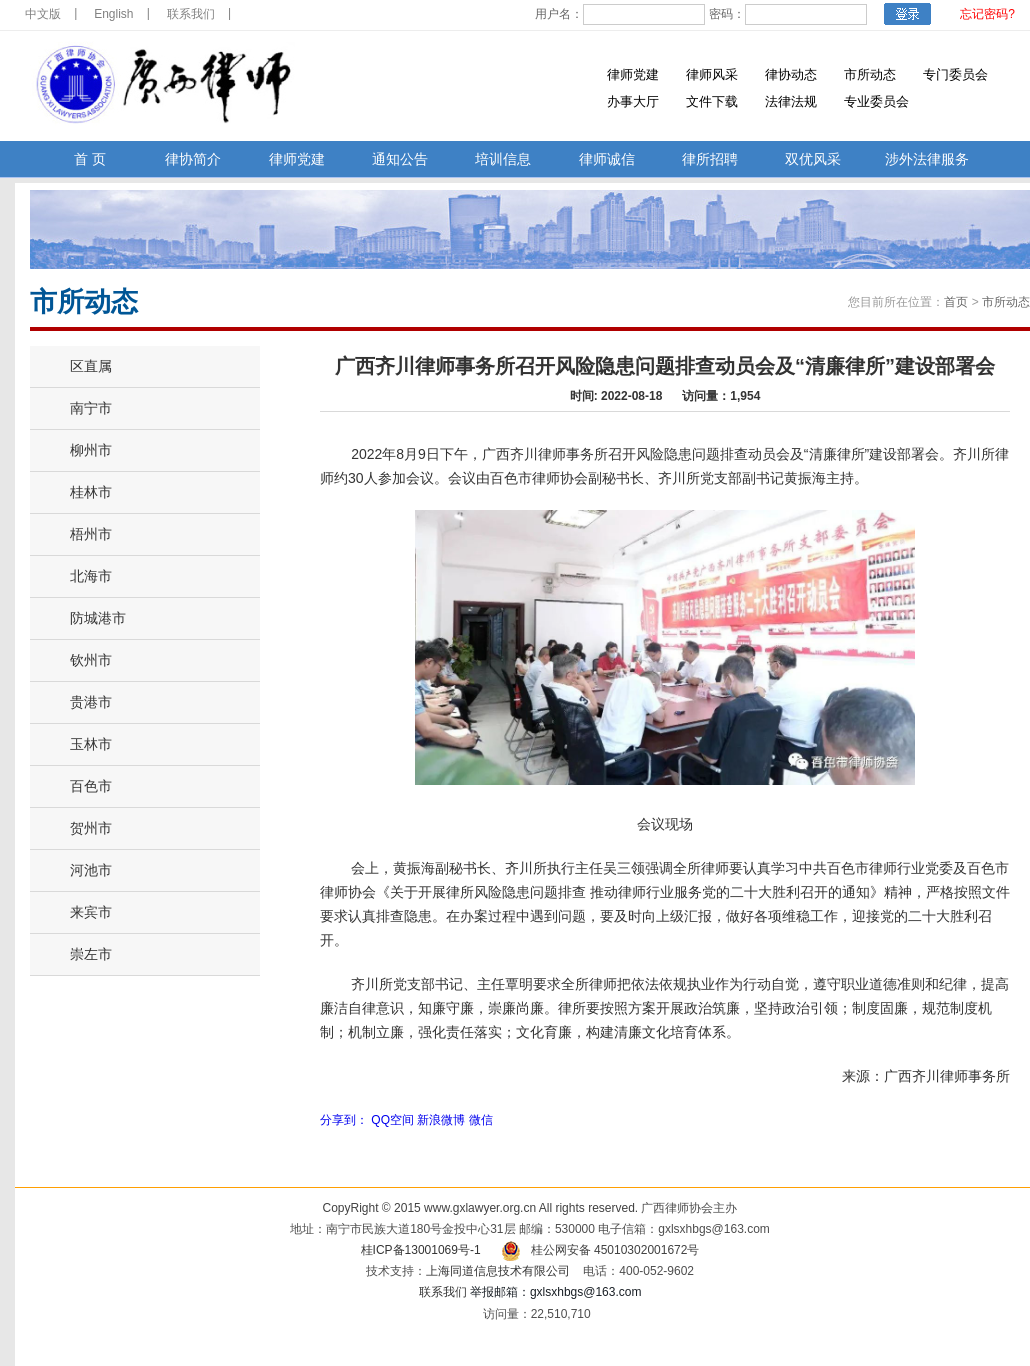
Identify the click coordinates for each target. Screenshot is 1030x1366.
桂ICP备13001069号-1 (421, 1250)
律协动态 (791, 74)
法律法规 (791, 101)
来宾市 (91, 912)
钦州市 (91, 660)
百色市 (91, 786)
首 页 (90, 159)
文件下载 (712, 101)
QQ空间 (392, 1120)
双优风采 (813, 159)
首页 (956, 302)
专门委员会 (955, 74)
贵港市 (91, 702)
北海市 (91, 576)
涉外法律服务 (927, 159)
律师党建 (633, 74)
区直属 (91, 366)
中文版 (43, 14)
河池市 (91, 870)
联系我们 (191, 14)
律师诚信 (607, 159)
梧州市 (91, 534)
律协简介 (193, 159)
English (113, 14)
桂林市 (91, 492)
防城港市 (98, 618)
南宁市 (91, 408)
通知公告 (400, 159)
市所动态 (870, 74)
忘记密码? (987, 14)
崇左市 (91, 954)
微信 (481, 1120)
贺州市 (91, 828)
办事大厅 (633, 101)
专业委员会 (876, 101)
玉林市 (91, 744)
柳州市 (91, 450)
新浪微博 (441, 1120)
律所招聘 (710, 159)
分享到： (344, 1120)
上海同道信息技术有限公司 (498, 1271)
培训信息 (503, 159)
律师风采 (712, 74)
